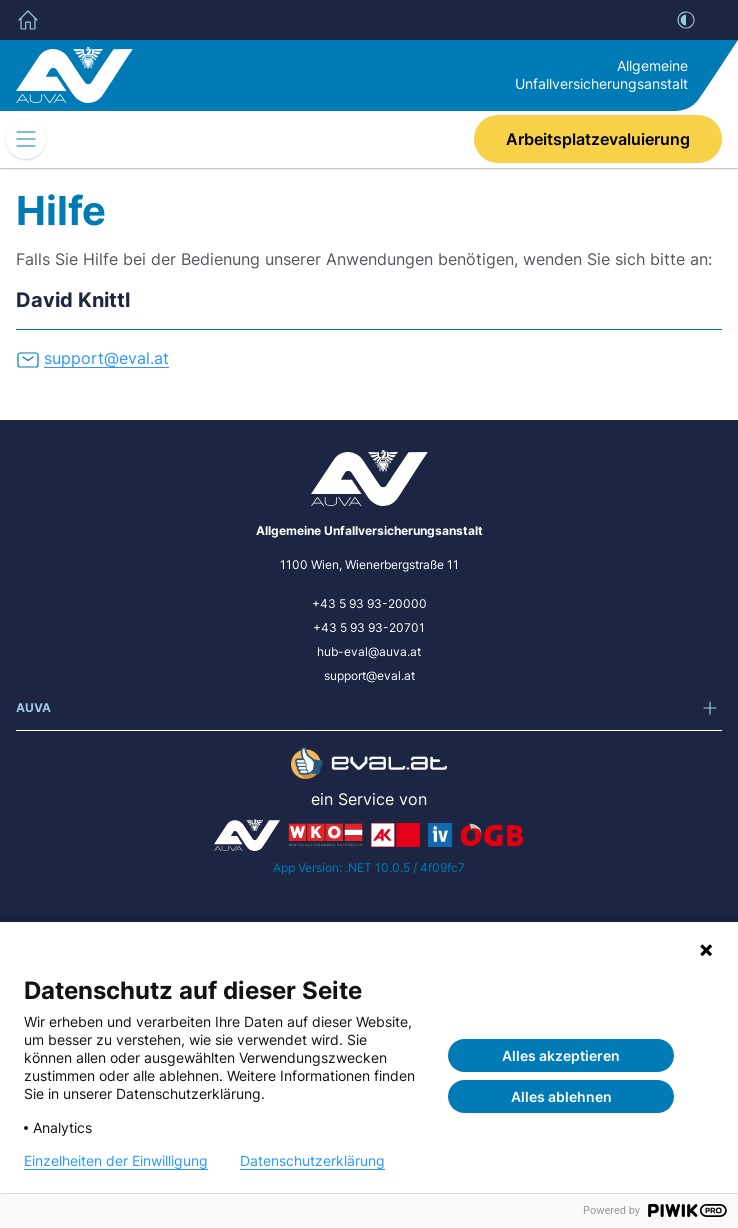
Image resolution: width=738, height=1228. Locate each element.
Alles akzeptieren (561, 1055)
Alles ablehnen (561, 1096)
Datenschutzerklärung (312, 1161)
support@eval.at (369, 675)
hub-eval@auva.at (369, 651)
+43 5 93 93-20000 (369, 603)
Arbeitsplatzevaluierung (598, 139)
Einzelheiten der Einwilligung (116, 1161)
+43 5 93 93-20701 (369, 627)
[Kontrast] (686, 20)
